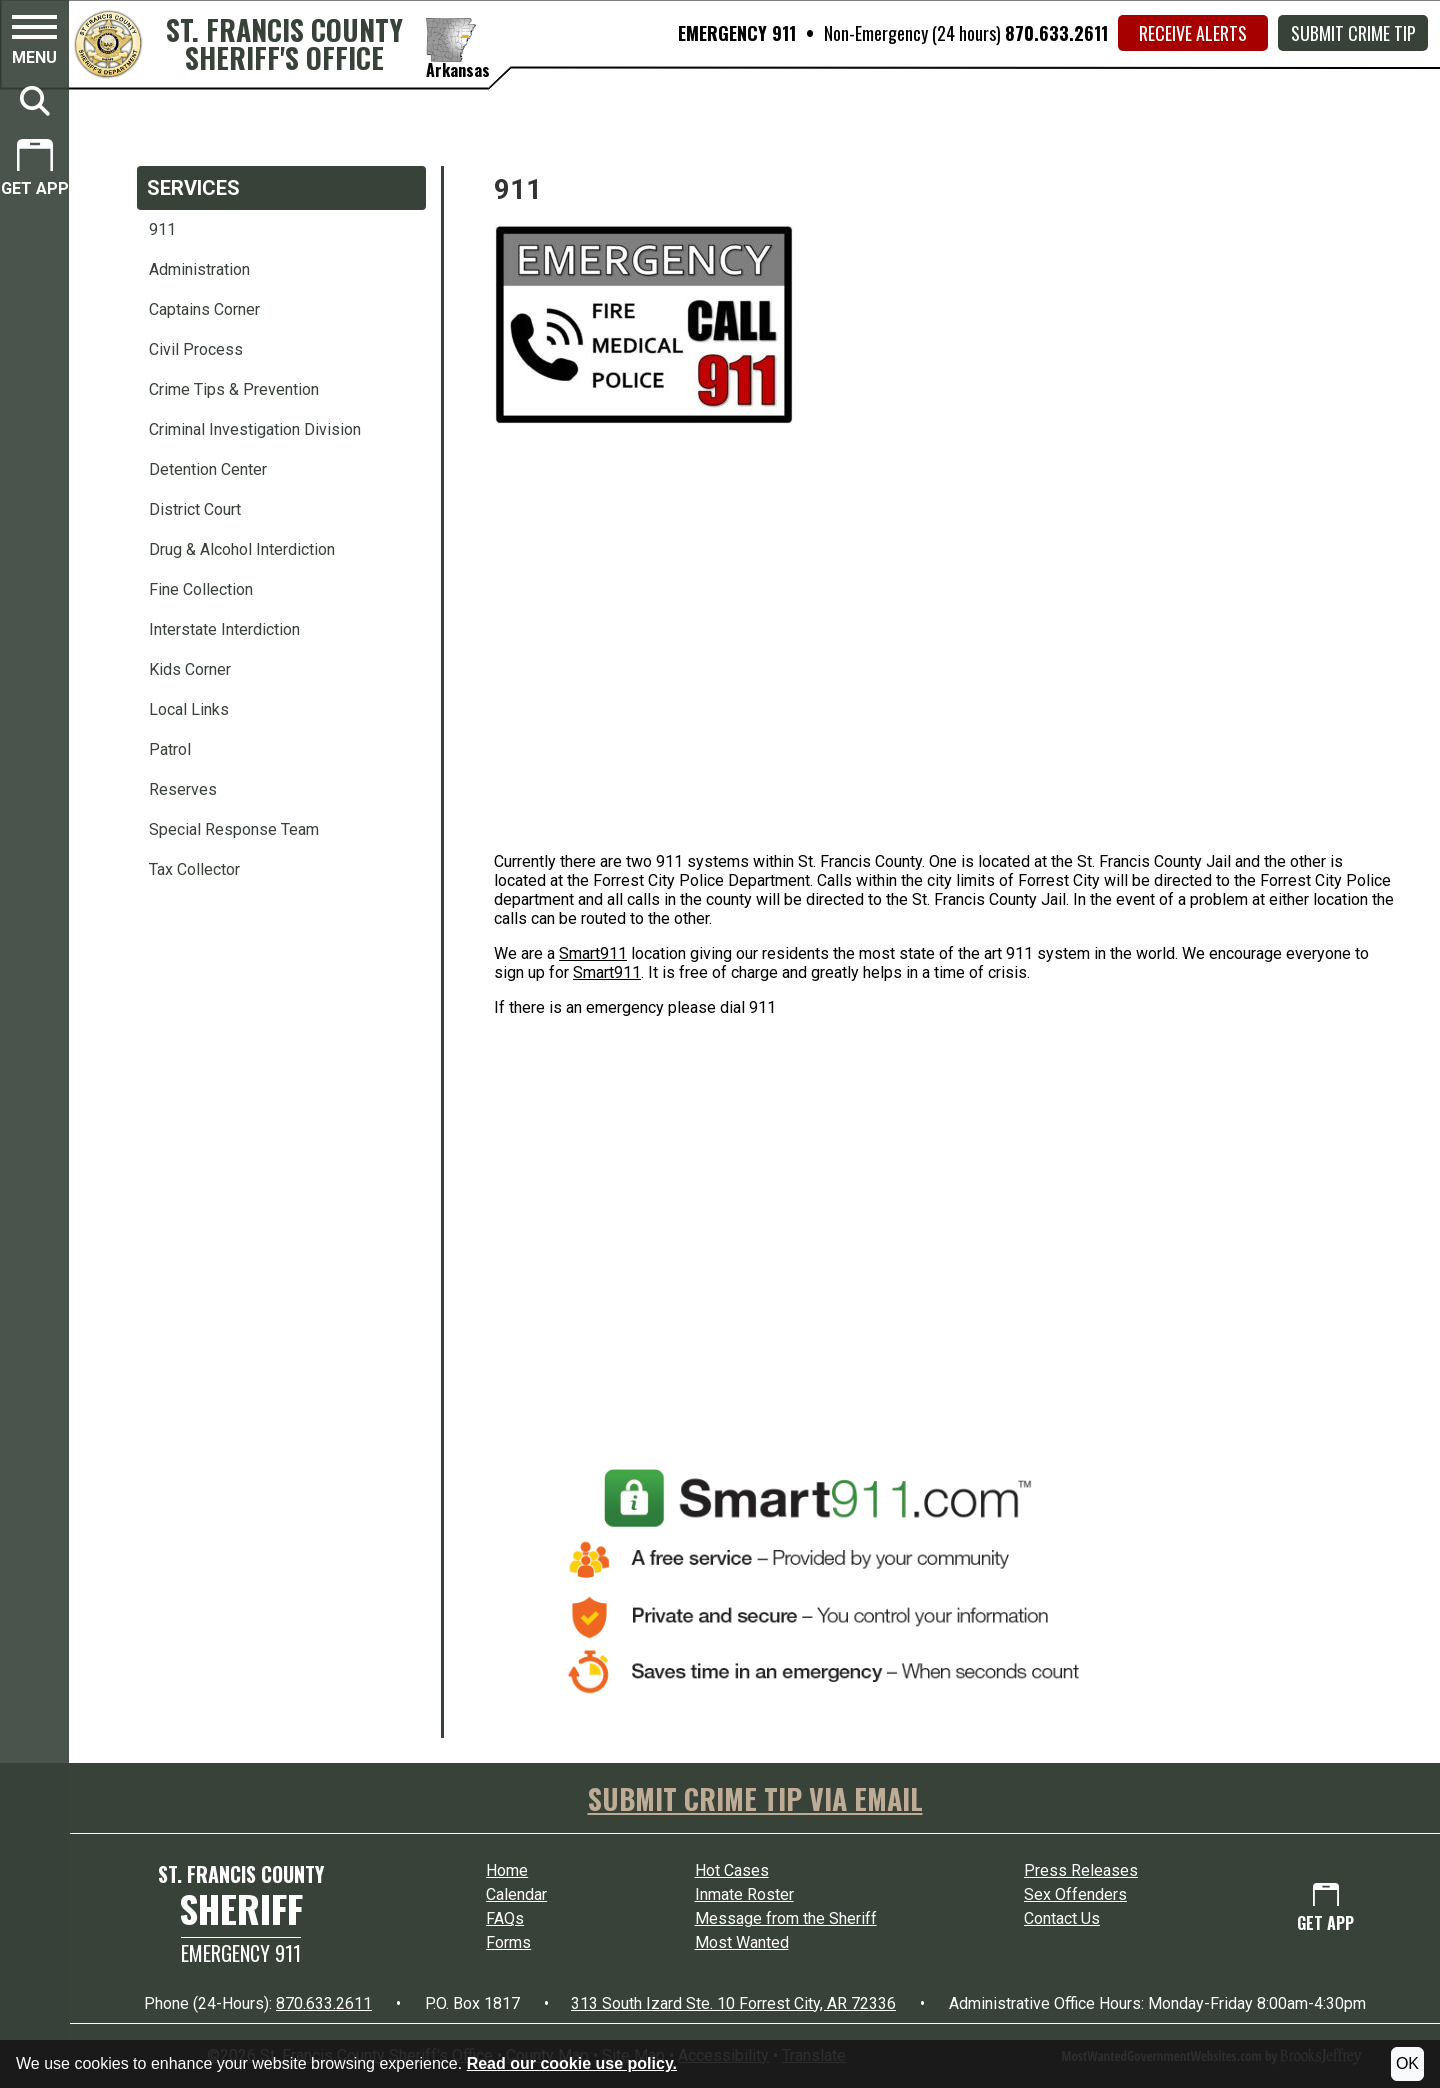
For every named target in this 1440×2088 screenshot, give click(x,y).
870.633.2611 (1056, 33)
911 (162, 229)
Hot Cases (732, 1870)
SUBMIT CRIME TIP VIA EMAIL (755, 1798)
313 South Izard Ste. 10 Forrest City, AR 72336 (733, 2003)
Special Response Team (234, 829)
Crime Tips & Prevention (234, 389)
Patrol (170, 749)
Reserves (183, 789)
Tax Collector (194, 869)
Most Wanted (742, 1942)
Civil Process (196, 349)
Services (193, 188)
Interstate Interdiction (224, 629)
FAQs (505, 1918)
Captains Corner (204, 309)
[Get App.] (34, 170)
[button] (34, 43)
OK (1407, 2063)
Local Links (189, 709)
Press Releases (1081, 1870)
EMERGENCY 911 (737, 33)
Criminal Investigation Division (255, 429)
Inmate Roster (744, 1894)
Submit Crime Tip (1353, 33)
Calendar (516, 1894)
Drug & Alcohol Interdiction (242, 549)
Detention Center (208, 469)
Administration (199, 269)
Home (507, 1870)
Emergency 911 (241, 1953)
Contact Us (1062, 1918)
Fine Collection (201, 589)
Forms (508, 1942)
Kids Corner (190, 669)
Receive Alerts (1193, 33)
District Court (195, 509)
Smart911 (593, 953)
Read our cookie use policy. (572, 2063)
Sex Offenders (1075, 1894)
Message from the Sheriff (786, 1918)
